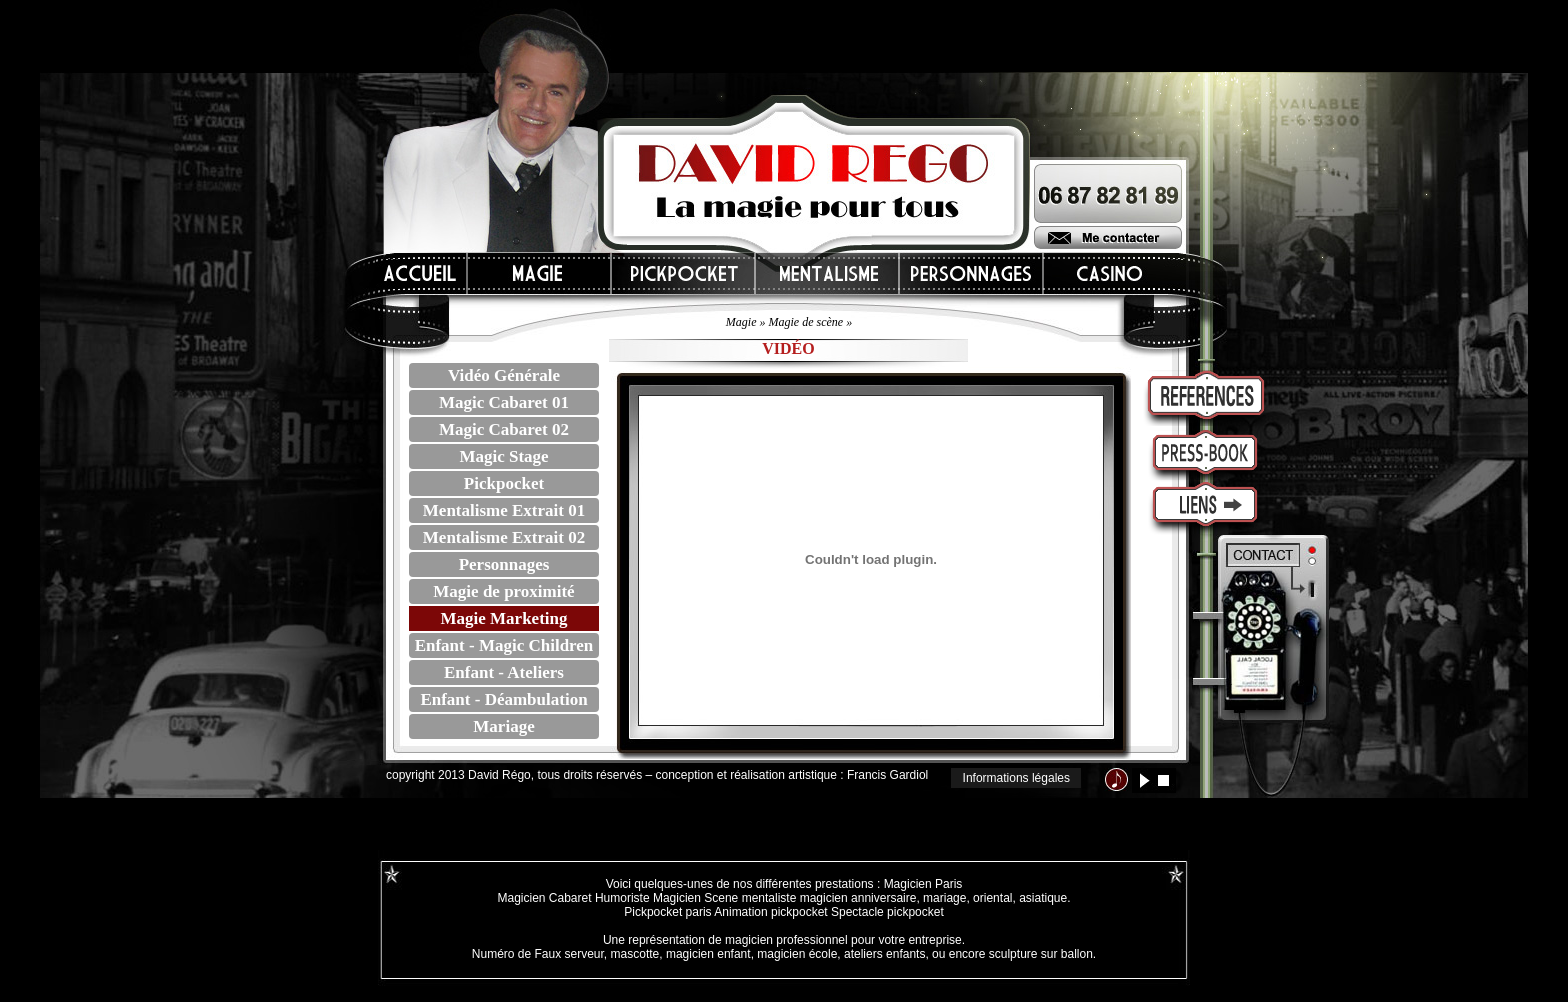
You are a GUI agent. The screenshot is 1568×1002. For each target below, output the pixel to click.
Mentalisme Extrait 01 (504, 510)
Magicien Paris (923, 884)
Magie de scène (806, 322)
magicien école (797, 954)
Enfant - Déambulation (503, 699)
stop (1163, 780)
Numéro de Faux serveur (538, 954)
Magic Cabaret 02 (504, 429)
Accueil (421, 273)
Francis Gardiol (887, 775)
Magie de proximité (503, 591)
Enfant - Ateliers (504, 672)
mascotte (635, 954)
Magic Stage (503, 456)
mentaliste (767, 898)
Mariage (503, 726)
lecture (1144, 780)
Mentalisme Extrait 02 (504, 537)
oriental (992, 898)
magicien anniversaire (858, 898)
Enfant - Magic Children (504, 645)
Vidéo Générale (504, 375)
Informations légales (1016, 778)
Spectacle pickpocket (887, 912)
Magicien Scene (695, 898)
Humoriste (622, 898)
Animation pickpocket (770, 912)
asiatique (1043, 898)
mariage (944, 898)
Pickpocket (504, 483)
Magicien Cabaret (544, 898)
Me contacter (1108, 237)
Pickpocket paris (667, 912)
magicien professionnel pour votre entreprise (843, 940)
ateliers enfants (884, 954)
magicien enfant (708, 954)
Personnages (504, 564)
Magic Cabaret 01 (504, 402)
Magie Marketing (504, 618)
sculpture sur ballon (1041, 954)
